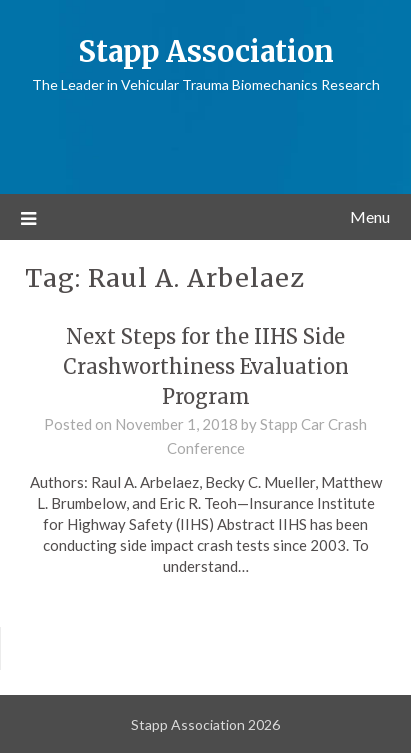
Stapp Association (206, 51)
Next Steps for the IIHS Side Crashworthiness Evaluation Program (206, 366)
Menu (370, 216)
